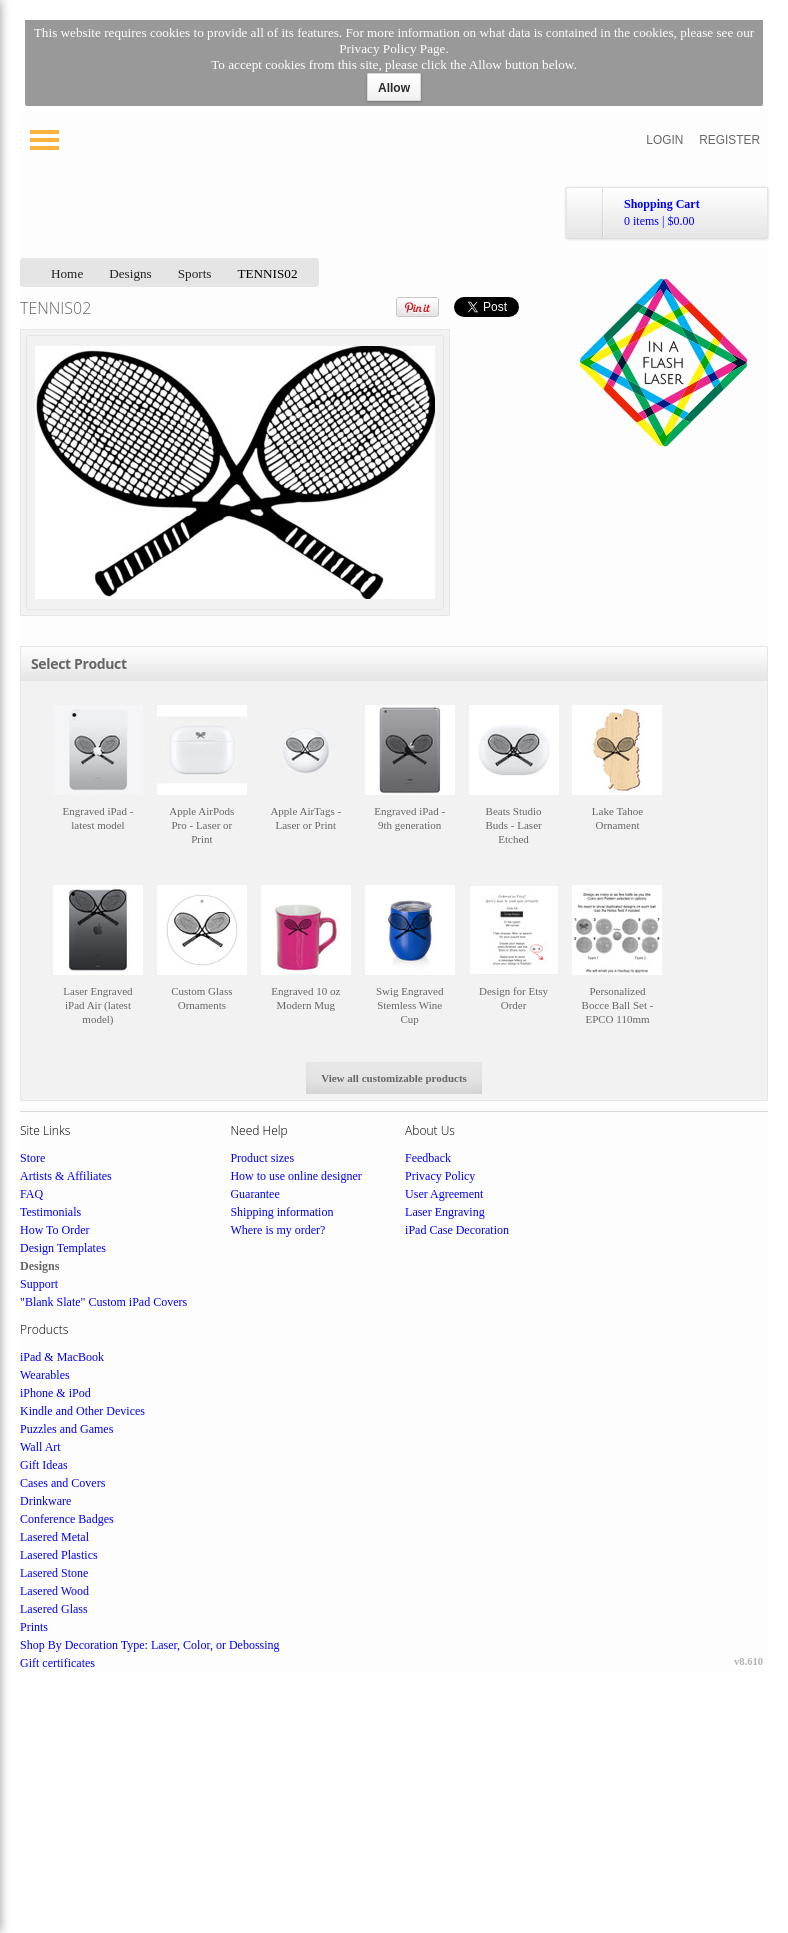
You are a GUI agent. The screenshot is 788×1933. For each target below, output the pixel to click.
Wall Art (40, 1447)
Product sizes (262, 1158)
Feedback (428, 1158)
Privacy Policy (440, 1176)
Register (729, 140)
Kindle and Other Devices (82, 1411)
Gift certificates (57, 1663)
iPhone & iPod (55, 1393)
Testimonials (50, 1212)
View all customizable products (394, 1078)
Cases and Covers (62, 1483)
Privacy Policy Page (392, 48)
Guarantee (254, 1194)
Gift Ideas (44, 1465)
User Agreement (444, 1194)
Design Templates (63, 1248)
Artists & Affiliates (66, 1176)
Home (67, 273)
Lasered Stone (54, 1573)
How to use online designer (295, 1176)
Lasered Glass (54, 1609)
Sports (195, 273)
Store (32, 1158)
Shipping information (281, 1212)
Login (664, 140)
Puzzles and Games (66, 1429)
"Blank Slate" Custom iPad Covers (103, 1302)
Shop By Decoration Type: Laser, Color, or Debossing (150, 1645)
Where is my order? (277, 1230)
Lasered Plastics (59, 1555)
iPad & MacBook (62, 1357)
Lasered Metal (54, 1537)
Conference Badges (67, 1519)
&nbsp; (98, 784)
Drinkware (45, 1501)
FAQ (31, 1194)
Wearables (45, 1375)
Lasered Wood (54, 1591)
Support (39, 1284)
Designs (130, 273)
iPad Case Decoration (457, 1230)
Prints (34, 1627)
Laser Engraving (445, 1212)
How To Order (55, 1230)
